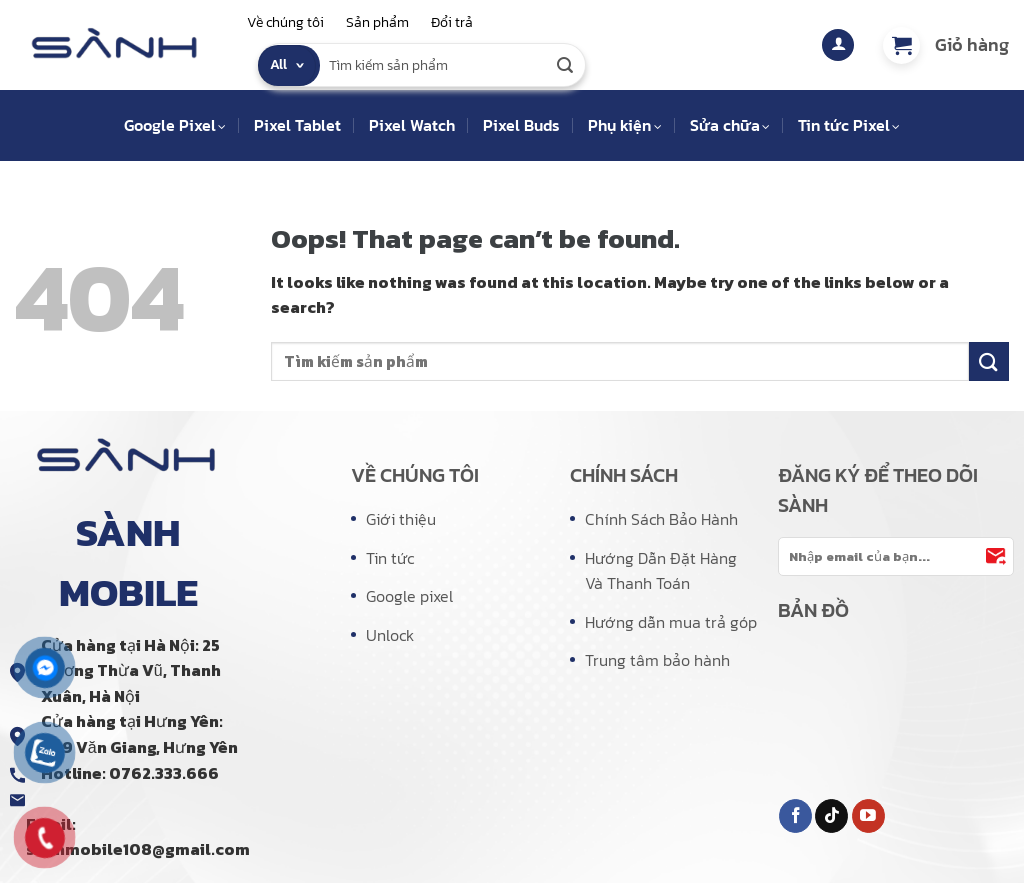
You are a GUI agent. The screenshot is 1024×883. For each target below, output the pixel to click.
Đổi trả (452, 22)
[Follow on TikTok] (831, 816)
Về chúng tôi (285, 22)
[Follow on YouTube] (868, 816)
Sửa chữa (730, 125)
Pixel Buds (521, 125)
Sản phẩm (377, 22)
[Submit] (566, 65)
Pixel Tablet (297, 125)
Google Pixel (175, 125)
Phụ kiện (624, 125)
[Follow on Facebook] (795, 816)
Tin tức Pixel (849, 125)
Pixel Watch (412, 125)
